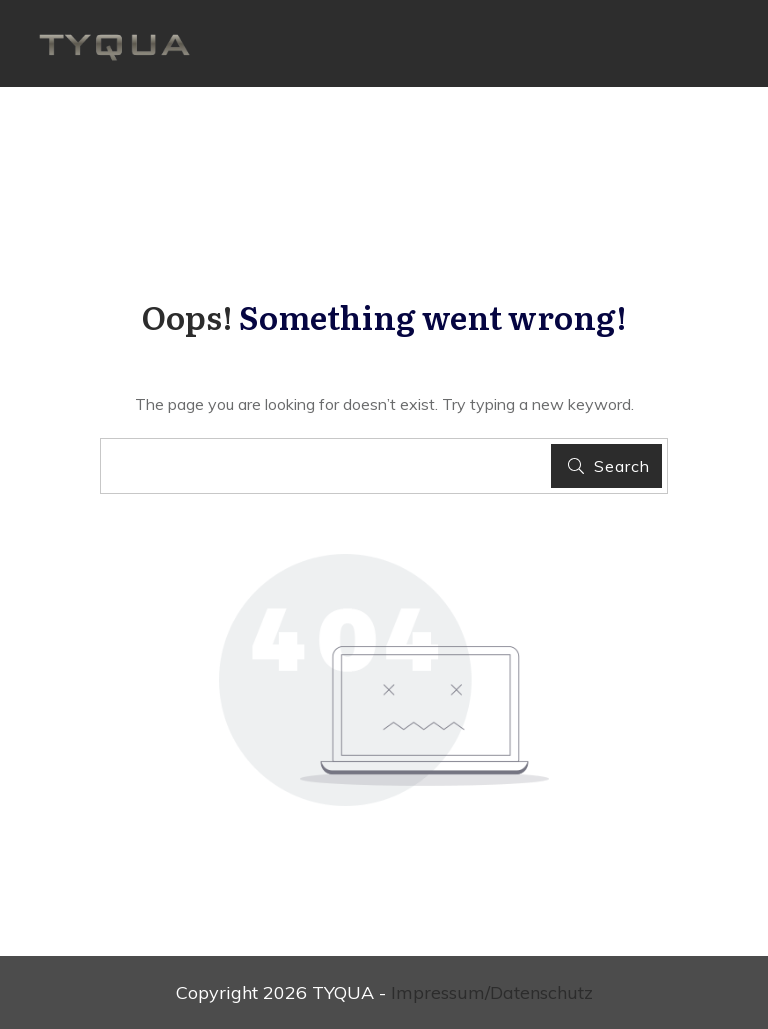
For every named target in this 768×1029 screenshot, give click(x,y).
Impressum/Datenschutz (492, 992)
